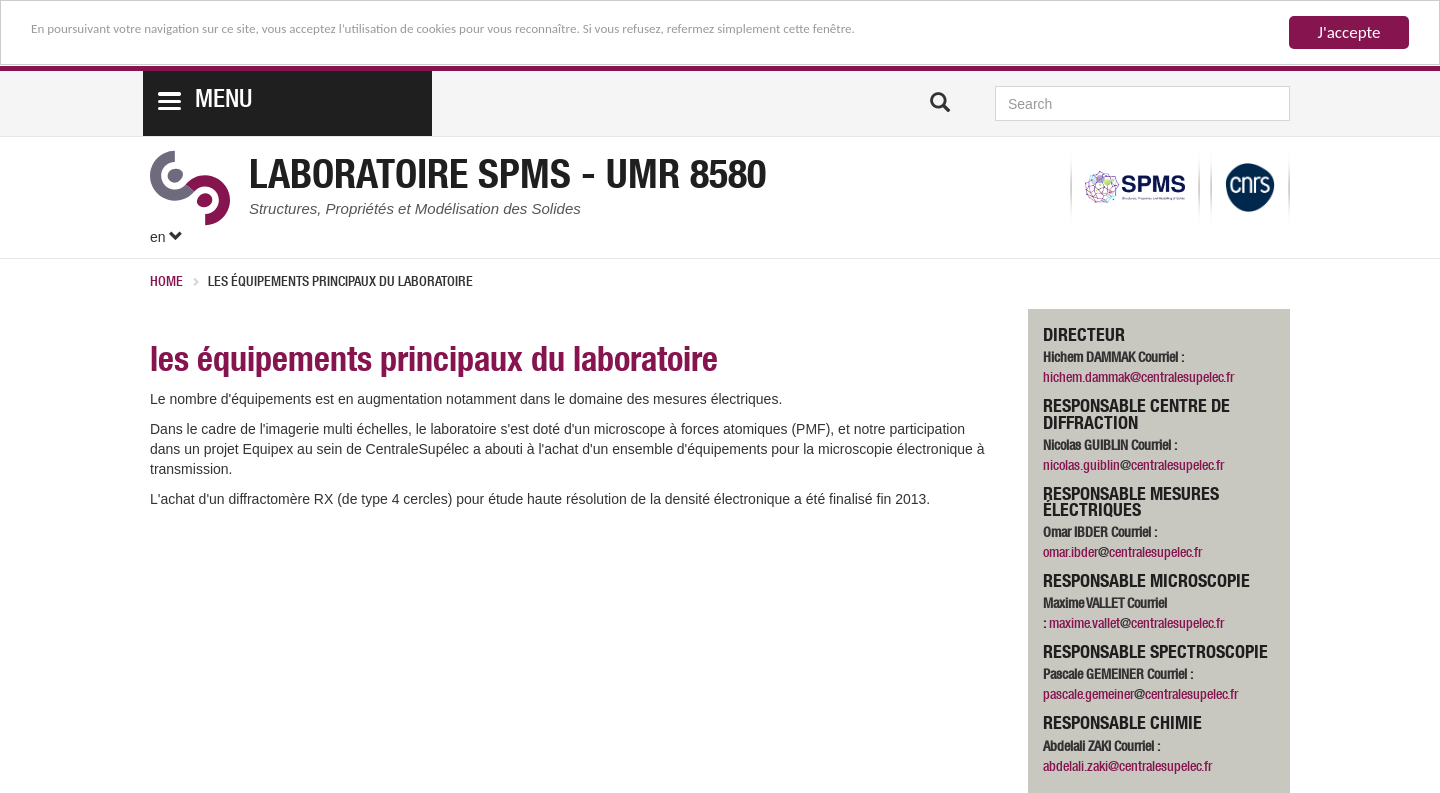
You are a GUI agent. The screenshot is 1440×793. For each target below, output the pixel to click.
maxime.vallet (1084, 625)
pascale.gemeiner (1088, 696)
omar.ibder (1070, 554)
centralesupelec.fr (1177, 467)
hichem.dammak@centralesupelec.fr (1138, 379)
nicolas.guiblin (1081, 467)
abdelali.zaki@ (1081, 768)
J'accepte (1349, 32)
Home (166, 283)
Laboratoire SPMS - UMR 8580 (507, 179)
